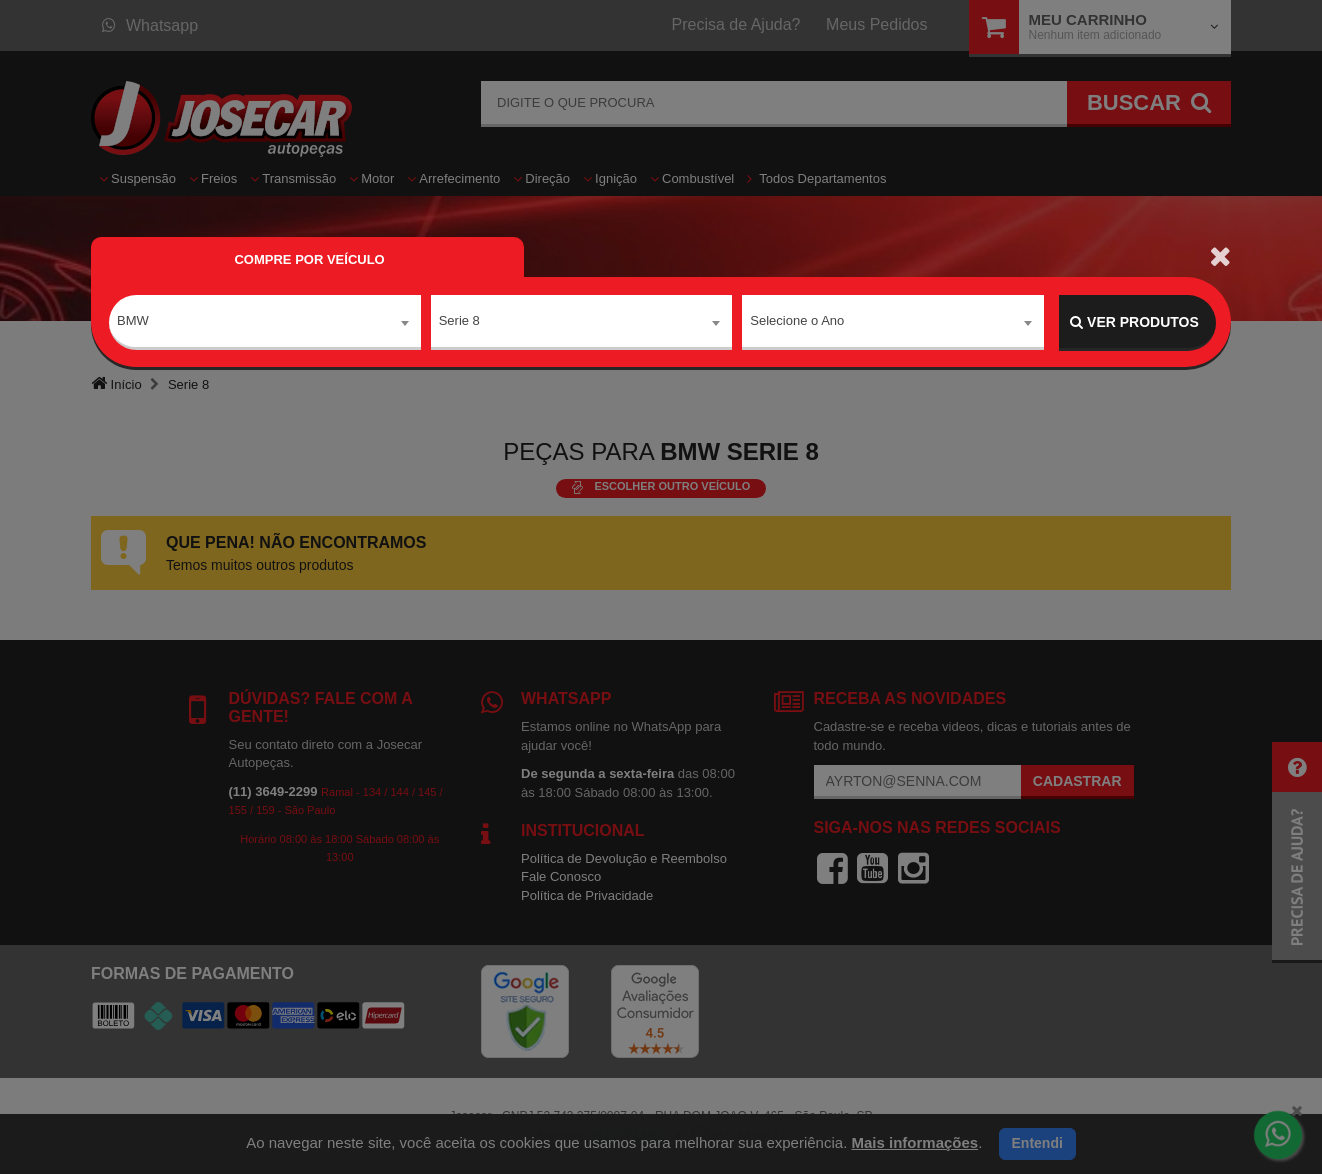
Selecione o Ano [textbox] (797, 321)
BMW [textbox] (133, 321)
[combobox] (265, 323)
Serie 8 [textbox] (459, 321)
